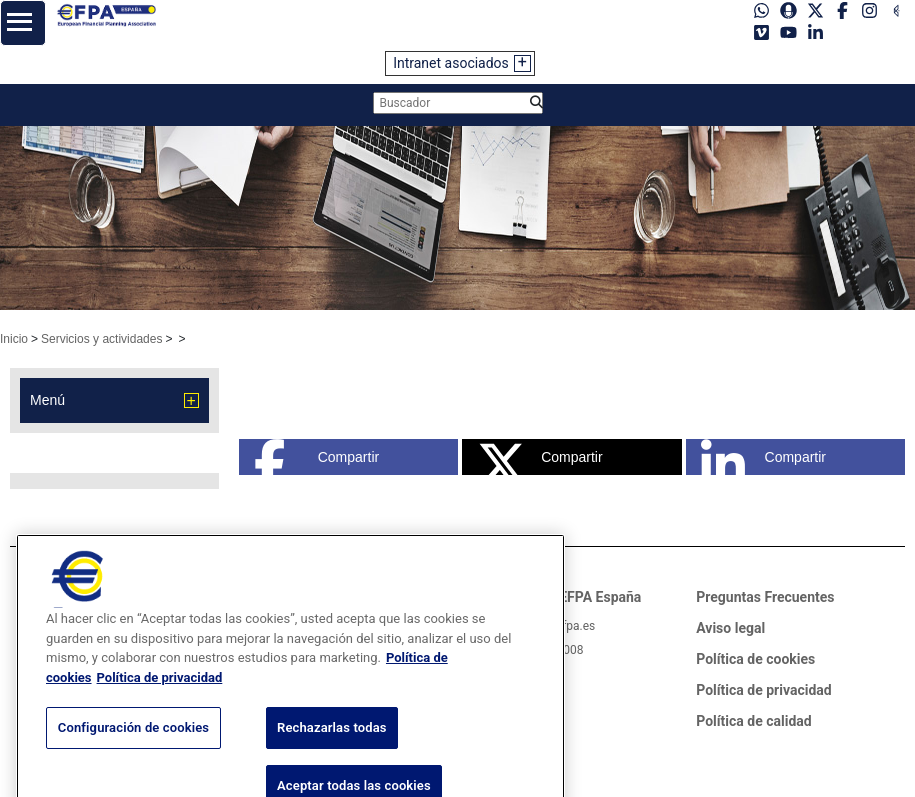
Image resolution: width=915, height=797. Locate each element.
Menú (47, 400)
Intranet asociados (451, 63)
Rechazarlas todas (332, 765)
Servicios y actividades (101, 339)
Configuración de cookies (133, 765)
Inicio (14, 339)
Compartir (316, 457)
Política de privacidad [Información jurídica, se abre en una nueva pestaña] (160, 714)
